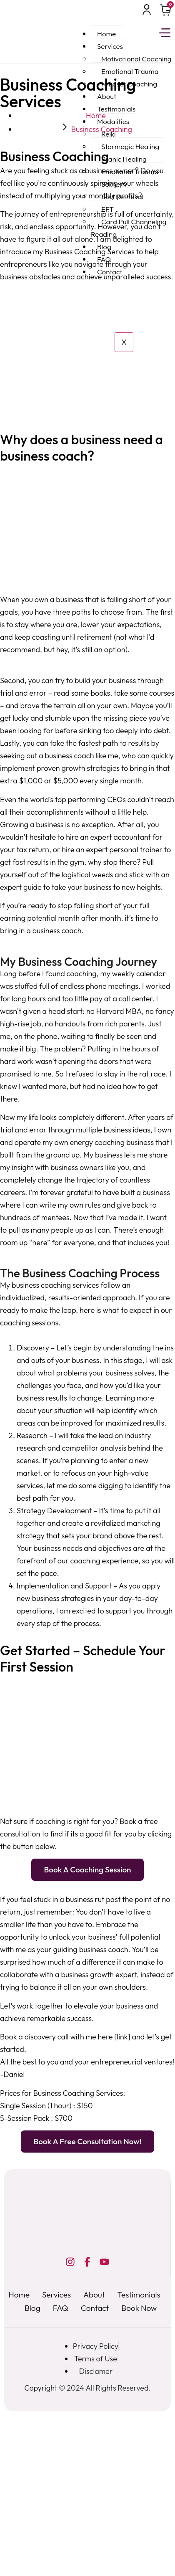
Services (110, 46)
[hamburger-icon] (164, 34)
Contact (109, 271)
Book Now (139, 2308)
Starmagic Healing (130, 146)
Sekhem (113, 184)
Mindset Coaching (129, 83)
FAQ (104, 259)
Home (106, 33)
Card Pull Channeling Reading (128, 227)
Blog (104, 246)
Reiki (108, 133)
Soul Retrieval (122, 196)
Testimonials (116, 108)
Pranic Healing (124, 159)
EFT (107, 209)
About (106, 96)
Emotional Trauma (130, 71)
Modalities (113, 121)
